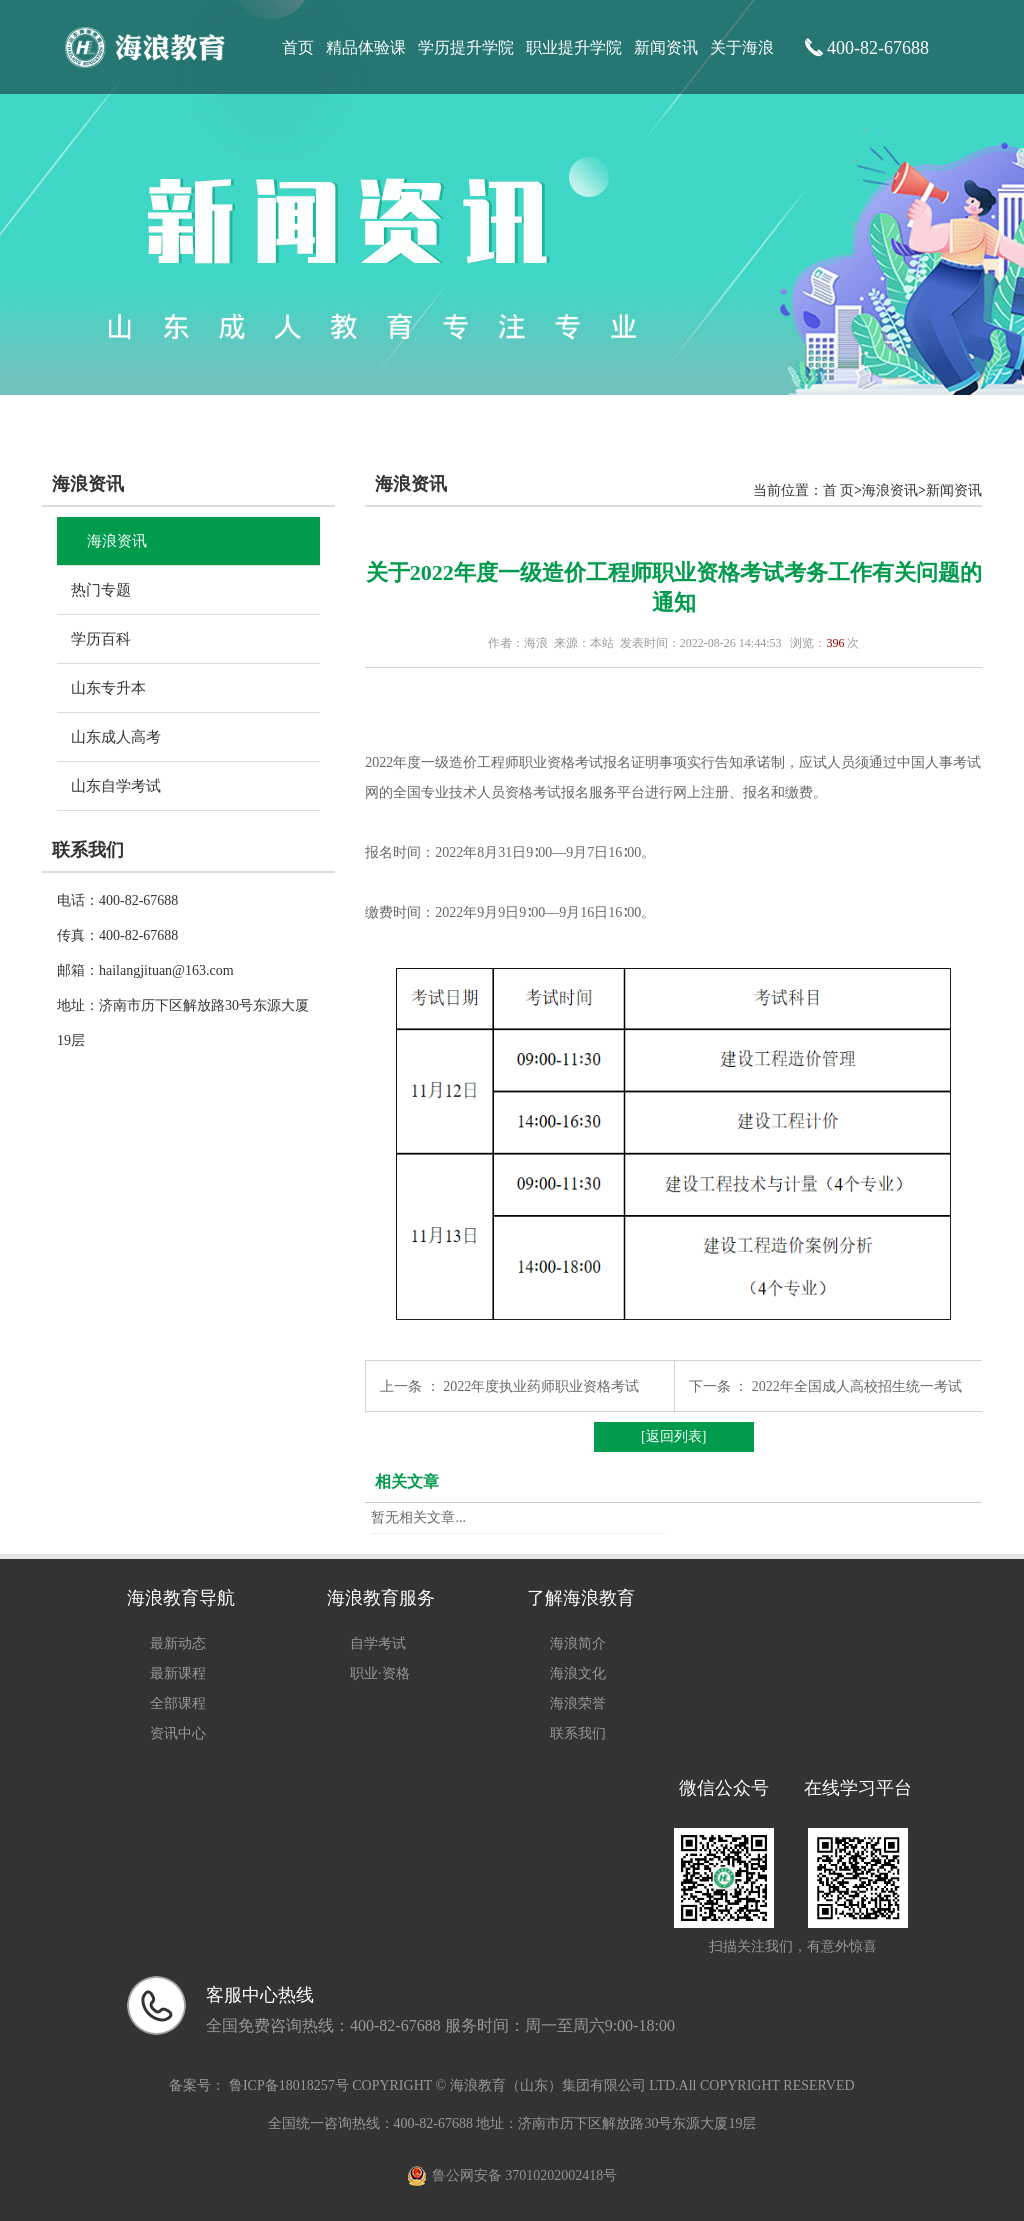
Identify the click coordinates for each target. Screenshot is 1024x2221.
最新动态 (178, 1643)
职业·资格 (380, 1673)
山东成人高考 (116, 737)
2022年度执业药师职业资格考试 (541, 1386)
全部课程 (178, 1703)
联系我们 (578, 1733)
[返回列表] (673, 1436)
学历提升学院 (466, 47)
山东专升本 (108, 688)
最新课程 (178, 1673)
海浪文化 (578, 1673)
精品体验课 (366, 47)
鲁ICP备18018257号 (288, 2085)
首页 (298, 47)
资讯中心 (178, 1733)
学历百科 (101, 639)
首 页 (839, 490)
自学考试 (378, 1643)
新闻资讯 (666, 47)
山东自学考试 (116, 786)
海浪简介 (578, 1643)
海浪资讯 (117, 541)
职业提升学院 (574, 47)
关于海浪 (742, 47)
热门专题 (101, 590)
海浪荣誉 (578, 1703)
